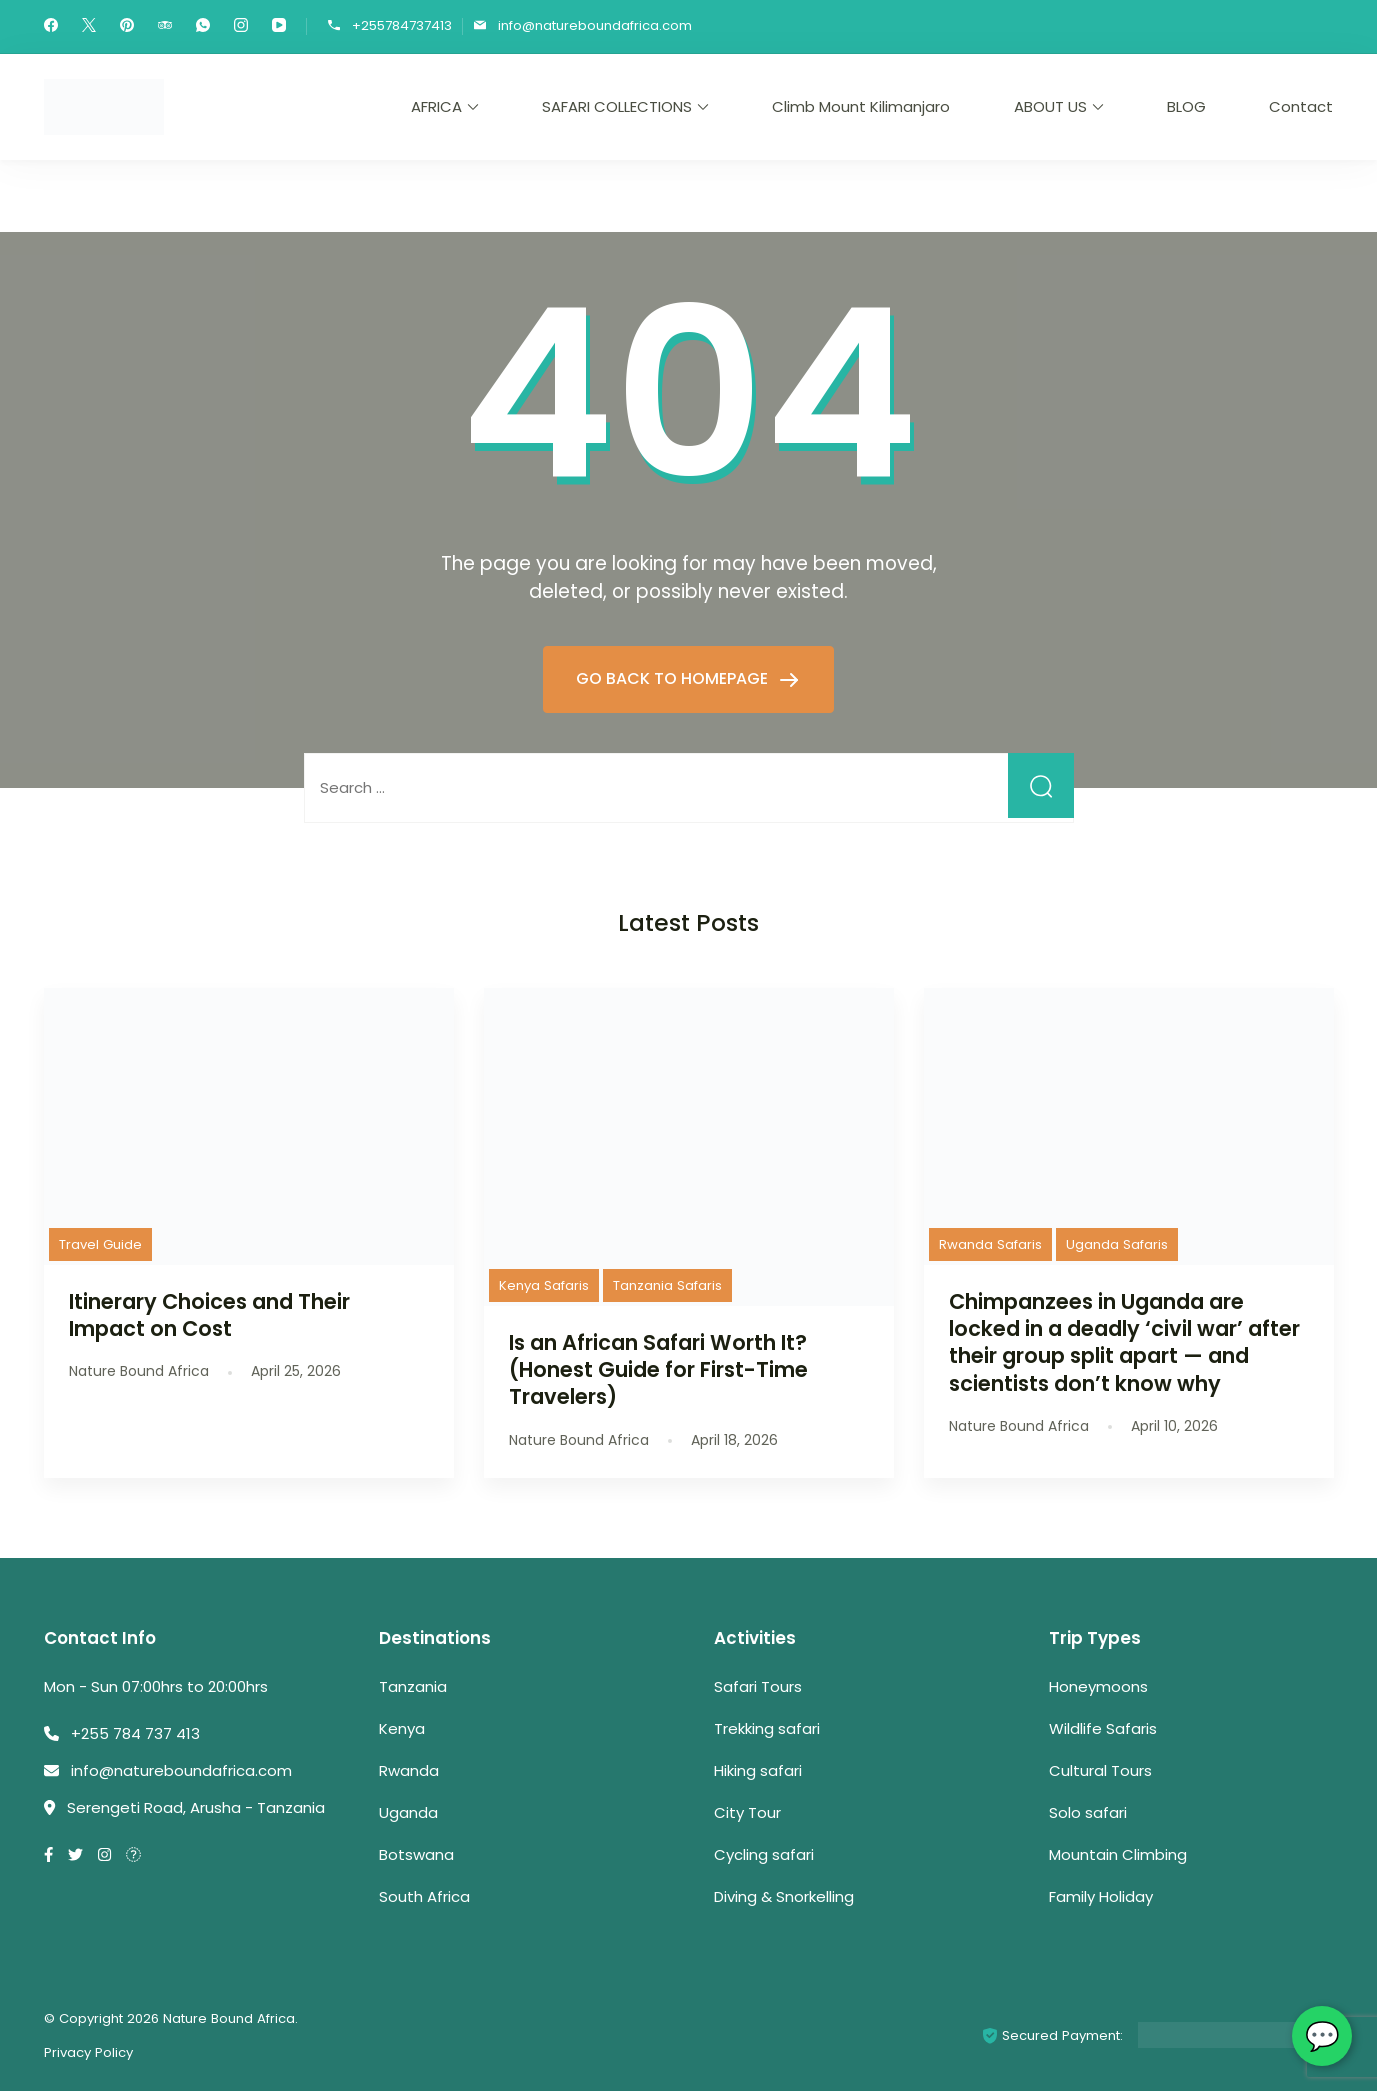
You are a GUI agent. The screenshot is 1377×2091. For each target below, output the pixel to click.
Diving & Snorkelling (784, 1896)
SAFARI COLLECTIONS (617, 106)
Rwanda (409, 1770)
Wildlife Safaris (1103, 1728)
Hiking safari (758, 1770)
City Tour (747, 1812)
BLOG (1186, 106)
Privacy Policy (88, 2052)
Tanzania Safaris (667, 1285)
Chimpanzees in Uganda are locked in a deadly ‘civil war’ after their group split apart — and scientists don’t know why (1124, 1342)
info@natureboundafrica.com (595, 25)
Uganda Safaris (1117, 1244)
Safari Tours (758, 1686)
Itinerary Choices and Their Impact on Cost (209, 1315)
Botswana (416, 1854)
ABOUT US (1050, 106)
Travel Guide (100, 1244)
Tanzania (413, 1686)
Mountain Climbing (1118, 1854)
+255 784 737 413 (135, 1733)
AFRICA (436, 106)
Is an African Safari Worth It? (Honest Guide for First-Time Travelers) (658, 1370)
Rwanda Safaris (990, 1244)
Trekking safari (767, 1728)
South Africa (424, 1896)
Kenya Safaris (544, 1285)
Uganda (408, 1812)
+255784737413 (402, 25)
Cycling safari (764, 1854)
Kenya (402, 1728)
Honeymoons (1098, 1686)
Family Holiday (1101, 1896)
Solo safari (1088, 1812)
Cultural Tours (1100, 1770)
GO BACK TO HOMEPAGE (674, 678)
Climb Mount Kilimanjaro (861, 106)
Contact (1301, 106)
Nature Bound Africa (229, 2018)
